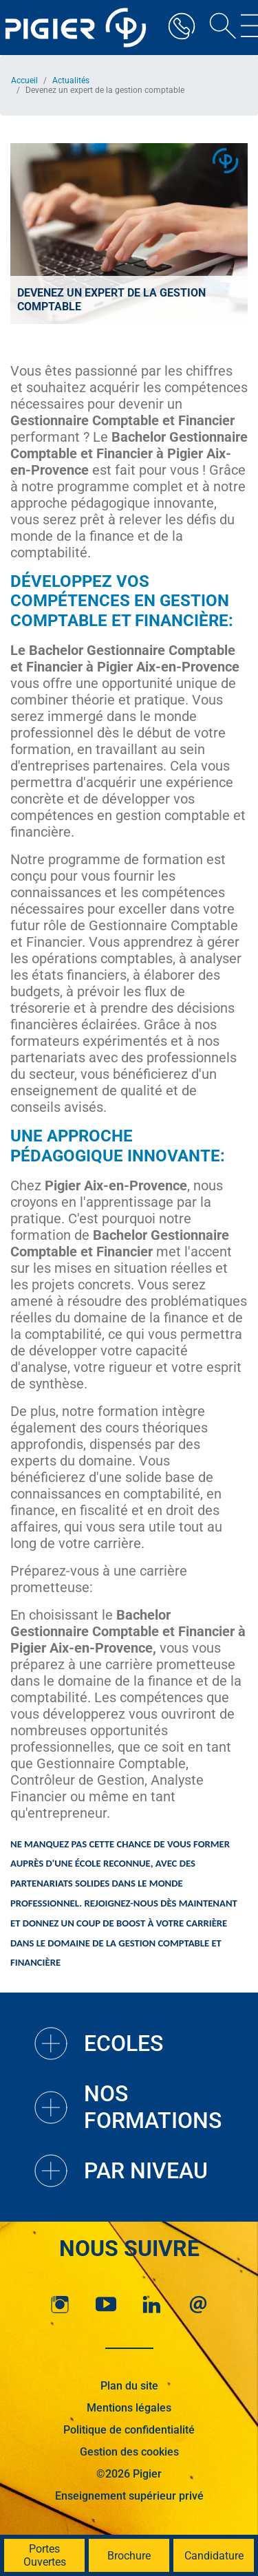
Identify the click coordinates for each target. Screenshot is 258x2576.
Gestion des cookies (129, 2451)
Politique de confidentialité (129, 2429)
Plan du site (129, 2385)
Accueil (24, 80)
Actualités (70, 80)
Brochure (129, 2555)
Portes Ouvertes (44, 2555)
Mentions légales (129, 2407)
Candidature (214, 2555)
